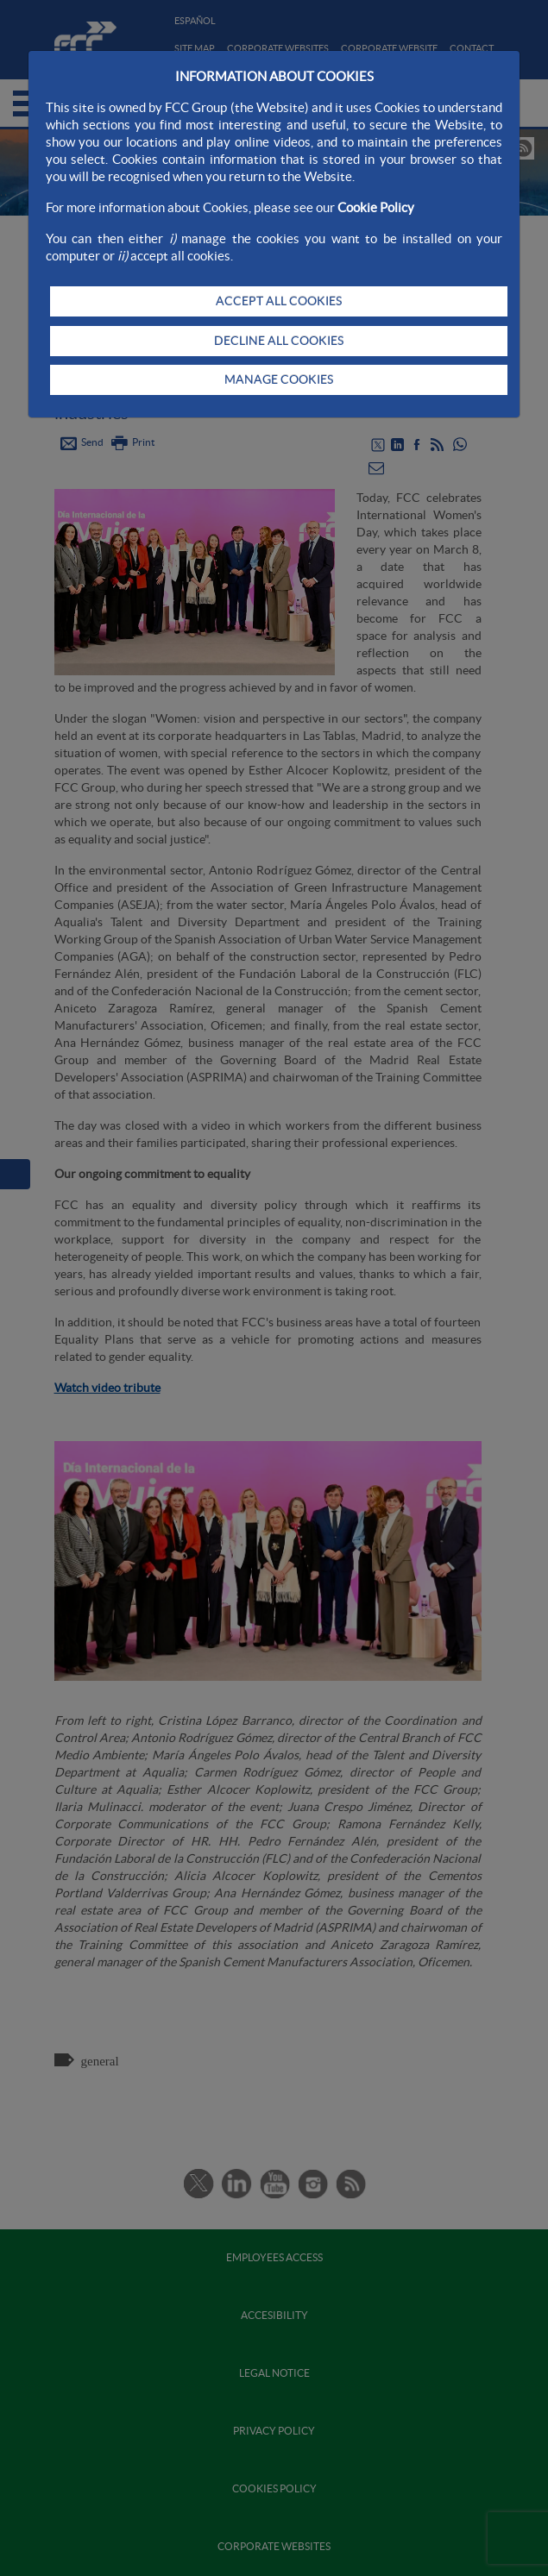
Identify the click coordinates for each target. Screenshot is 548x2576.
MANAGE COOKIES (278, 379)
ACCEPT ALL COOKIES (279, 301)
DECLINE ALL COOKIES (278, 341)
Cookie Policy (375, 207)
